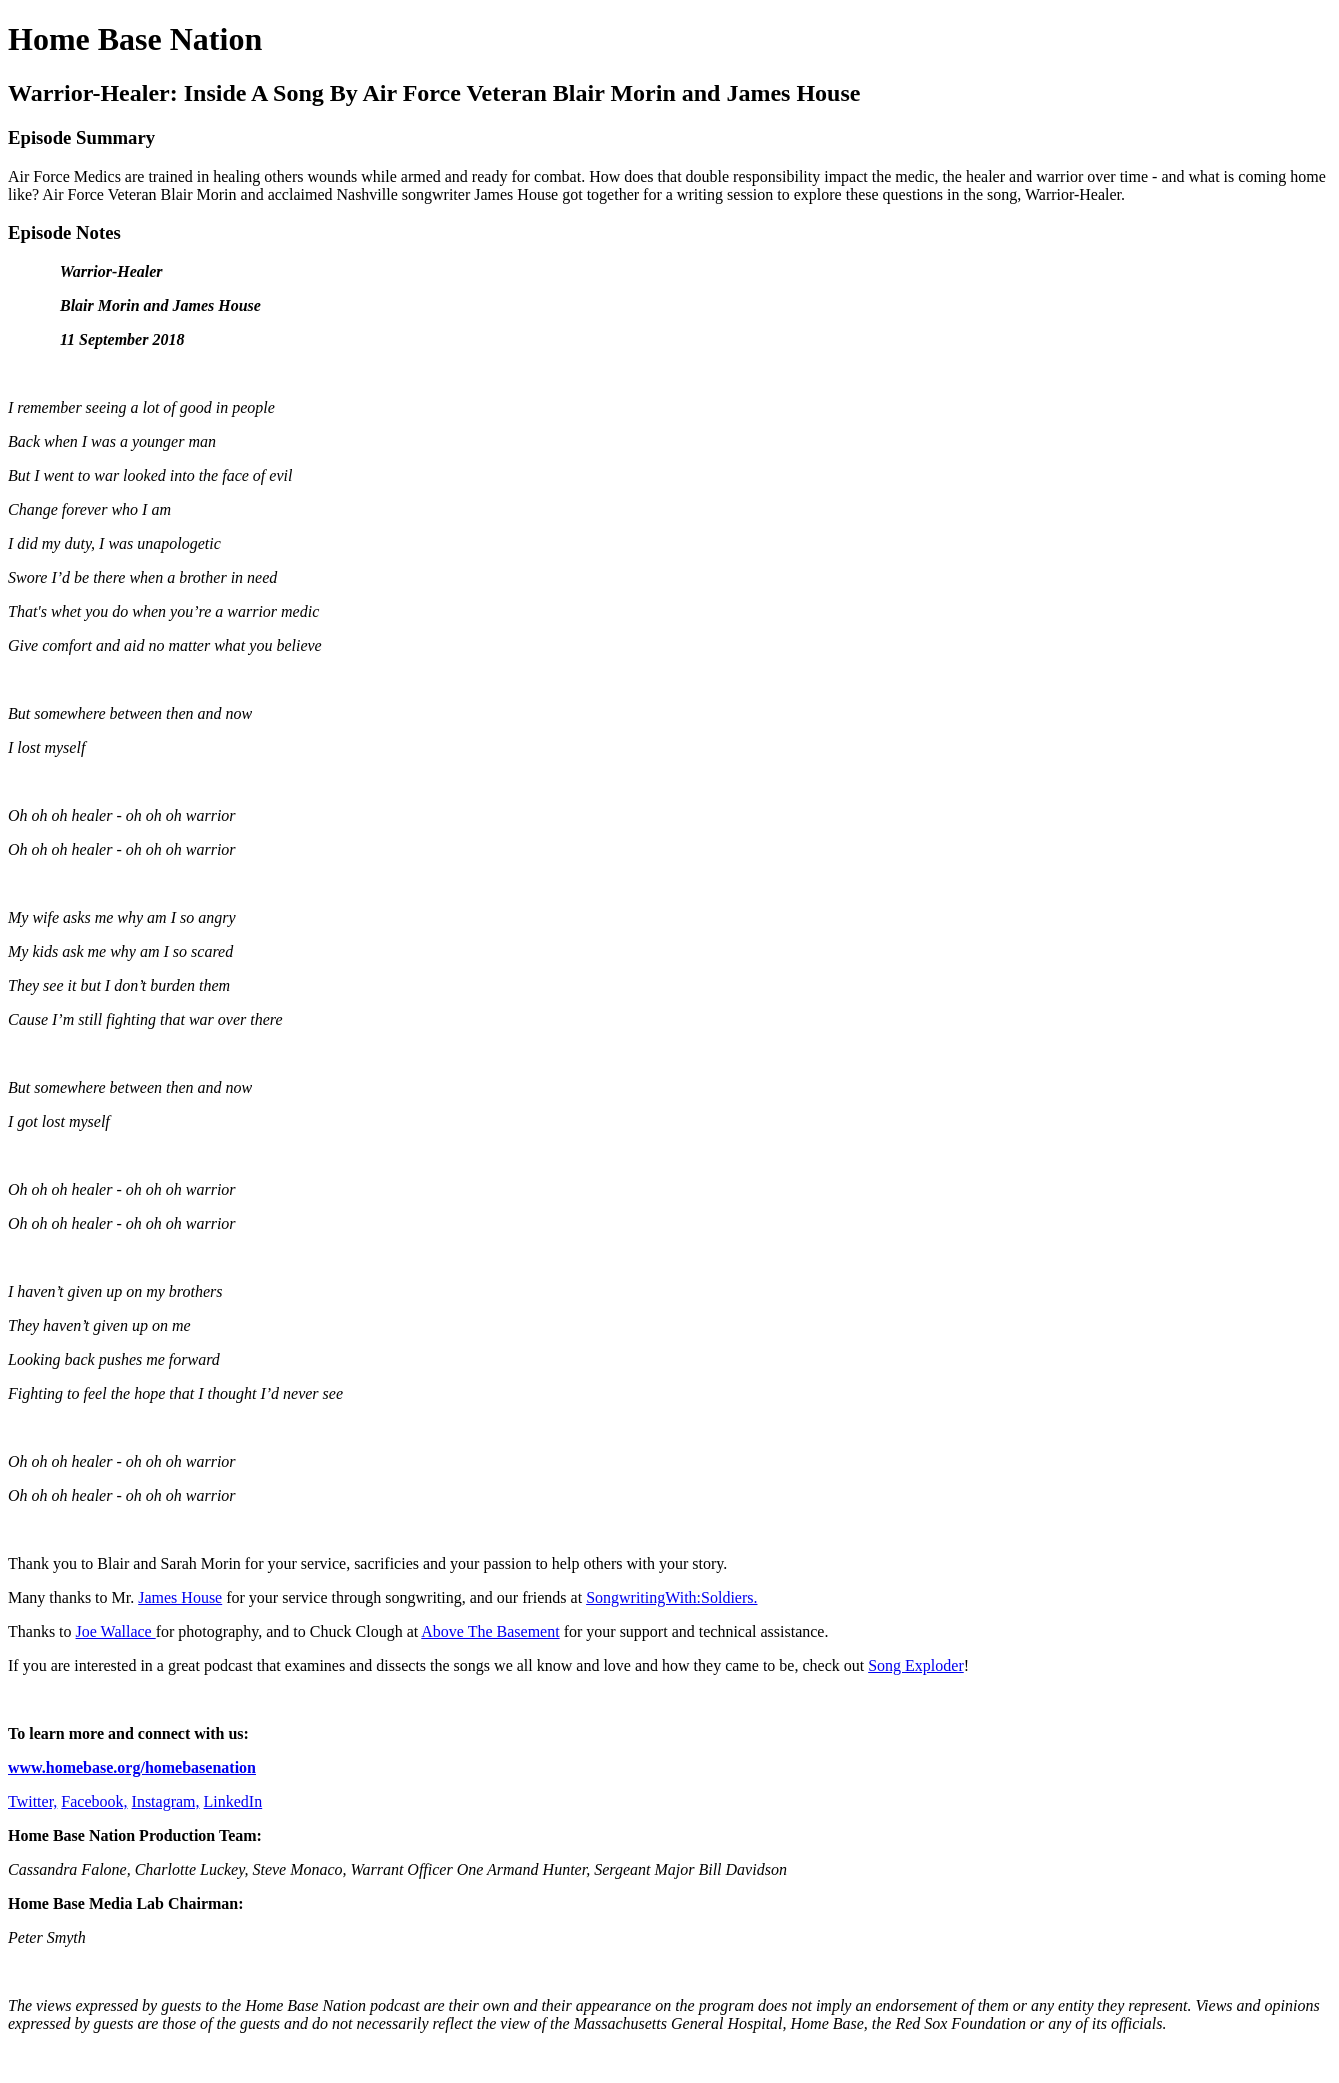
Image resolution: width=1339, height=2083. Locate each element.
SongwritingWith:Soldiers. (671, 1597)
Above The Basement (490, 1631)
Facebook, (94, 1801)
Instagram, (166, 1801)
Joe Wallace (116, 1631)
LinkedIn (233, 1801)
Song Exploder (916, 1665)
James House (180, 1597)
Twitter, (32, 1801)
